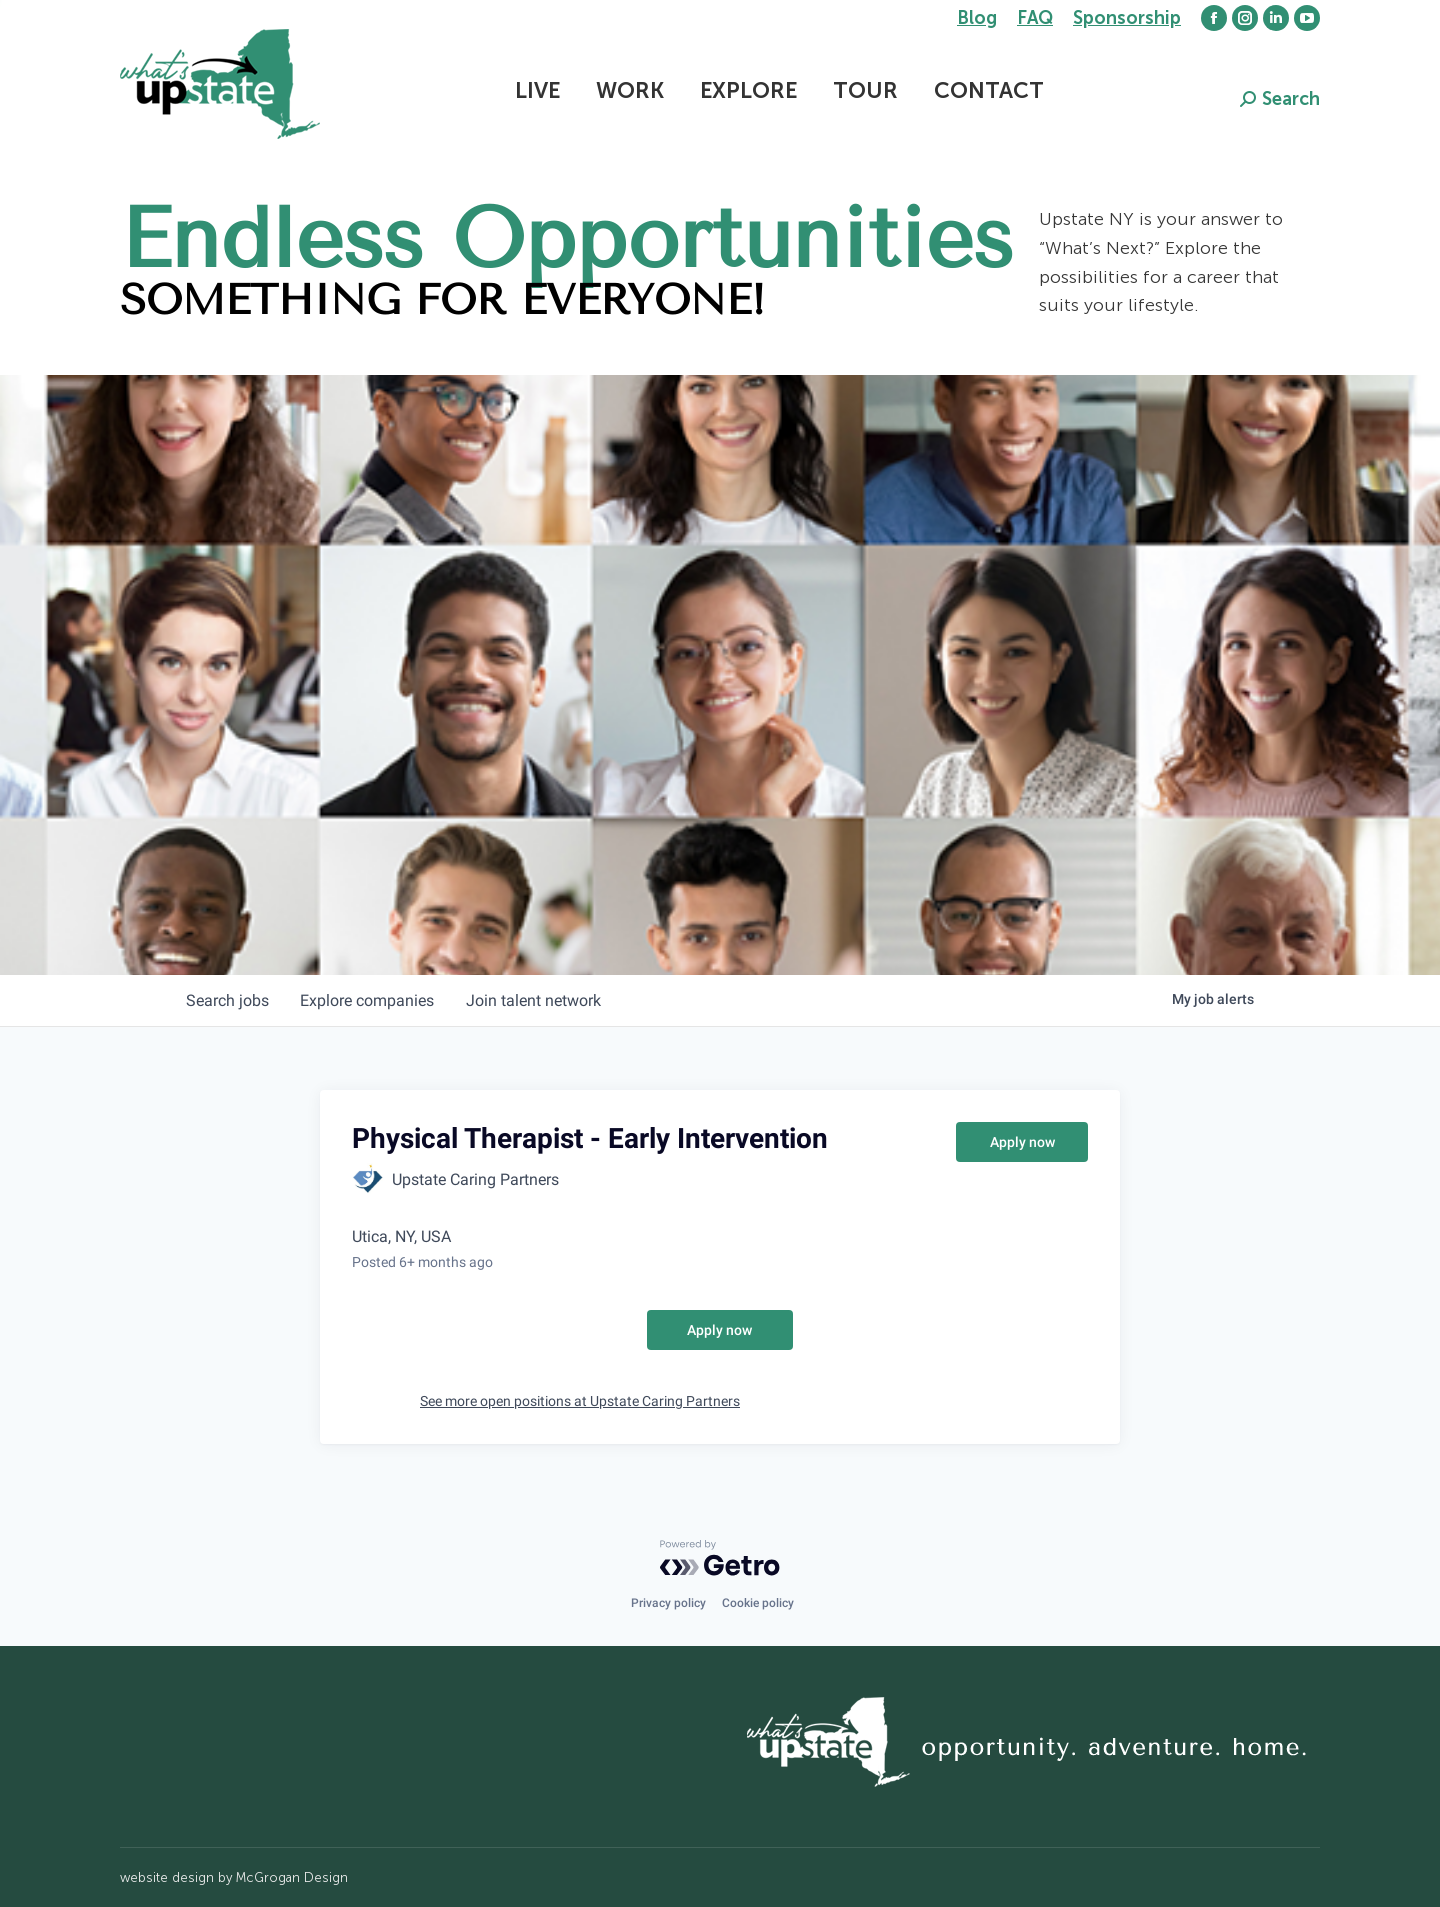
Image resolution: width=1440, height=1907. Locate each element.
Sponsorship (1127, 18)
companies (368, 1000)
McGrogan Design (292, 1877)
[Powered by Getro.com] (720, 1558)
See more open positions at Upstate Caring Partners (580, 1401)
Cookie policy (758, 1603)
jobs (227, 1000)
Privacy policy (668, 1603)
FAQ (1035, 18)
